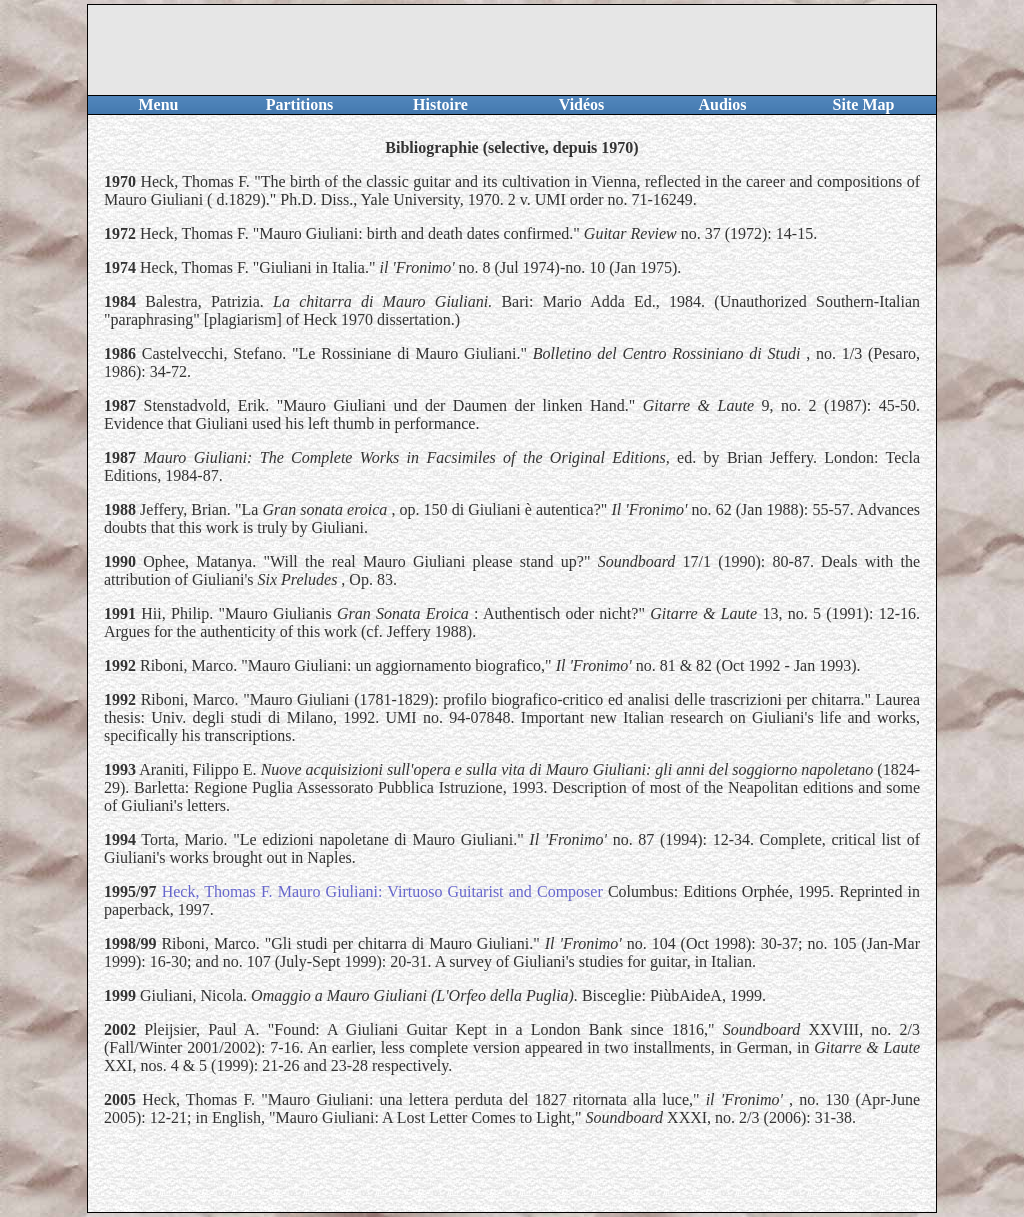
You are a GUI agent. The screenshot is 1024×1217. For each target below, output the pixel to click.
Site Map (864, 104)
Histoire (440, 104)
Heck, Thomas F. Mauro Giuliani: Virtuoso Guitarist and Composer (382, 891)
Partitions (300, 104)
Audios (722, 104)
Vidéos (582, 104)
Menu (159, 104)
